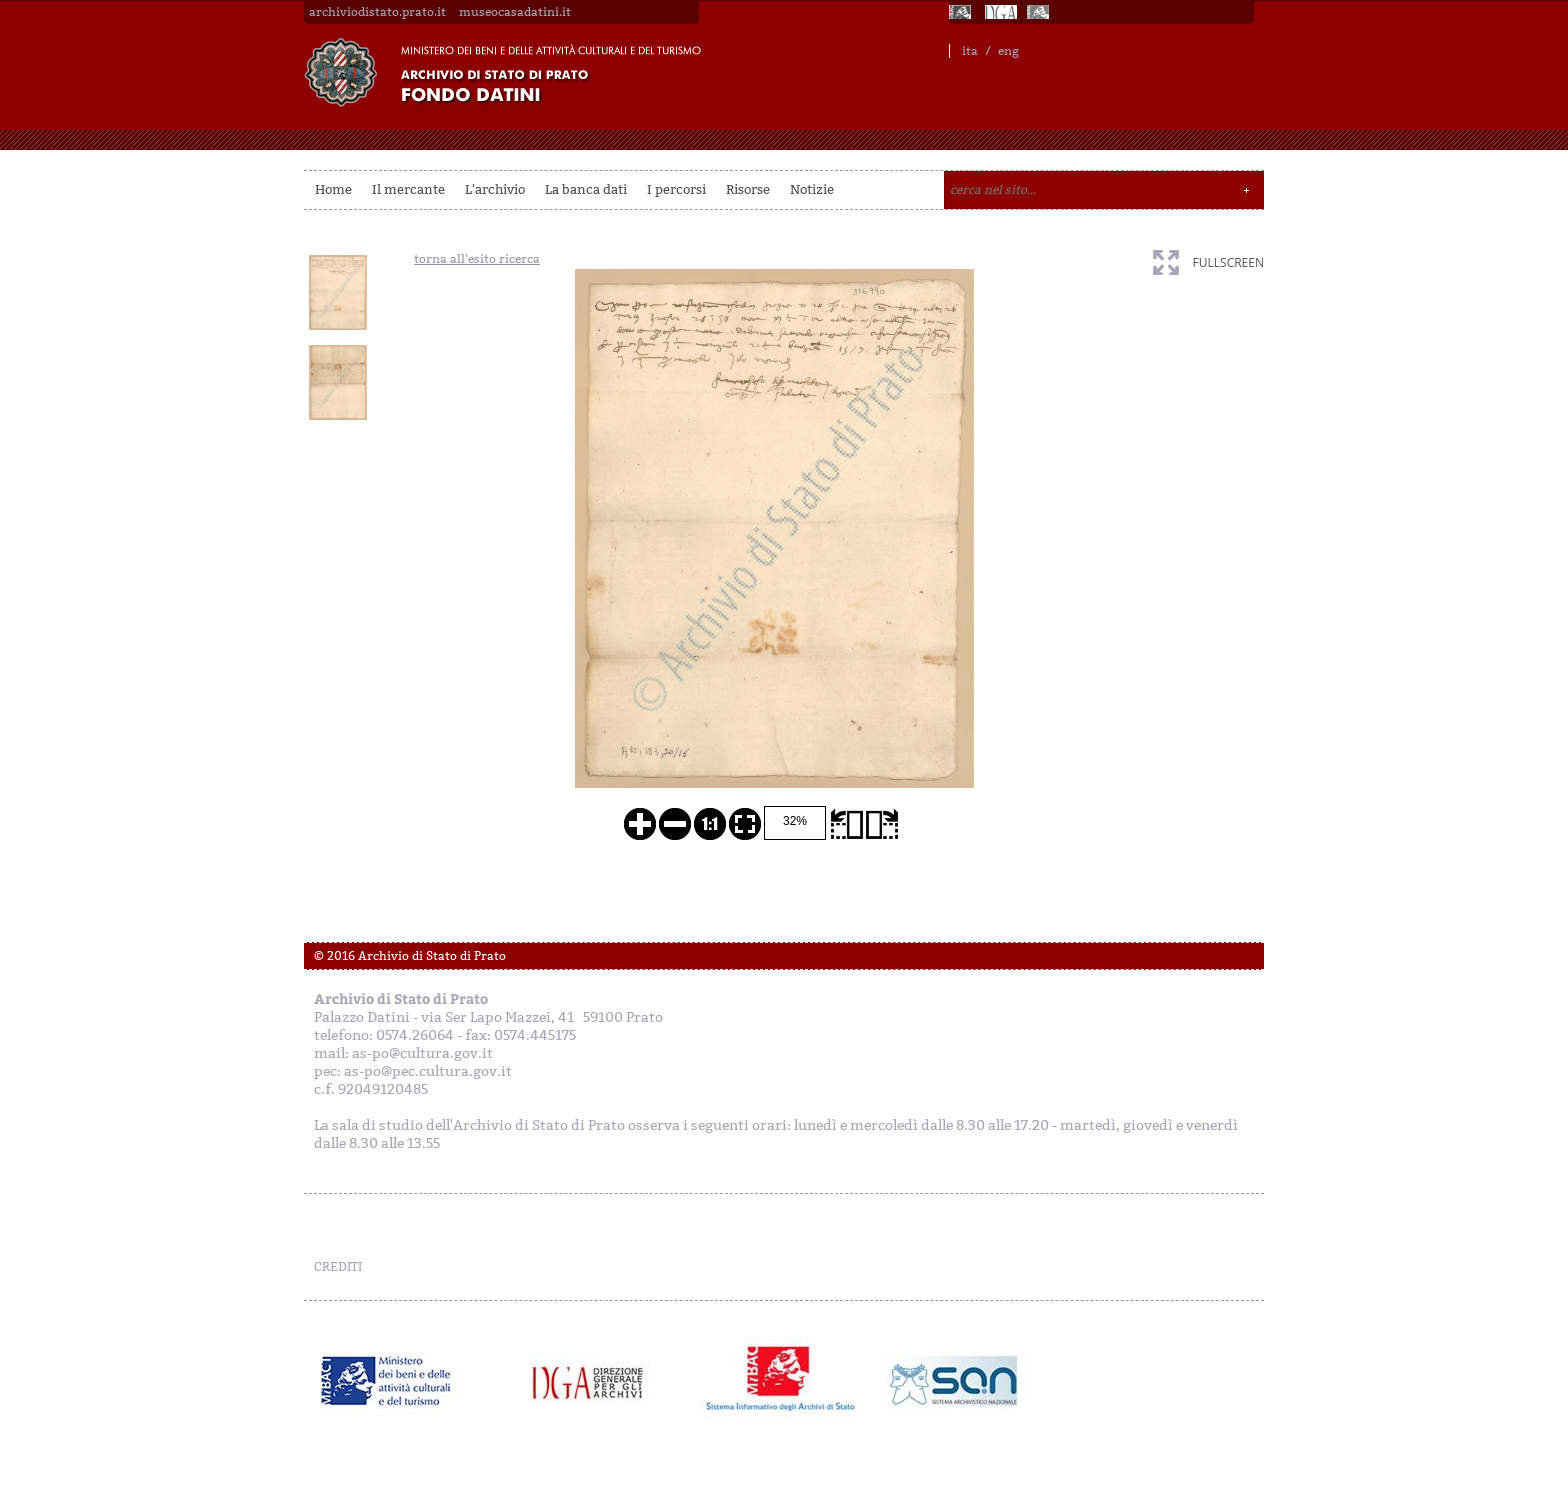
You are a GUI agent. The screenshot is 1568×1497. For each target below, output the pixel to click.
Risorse (748, 189)
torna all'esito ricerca (477, 259)
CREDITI (338, 1267)
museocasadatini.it (515, 12)
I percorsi (676, 189)
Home (333, 189)
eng (1008, 51)
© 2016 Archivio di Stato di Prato (410, 956)
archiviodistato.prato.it (377, 12)
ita (970, 51)
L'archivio (495, 189)
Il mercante (408, 189)
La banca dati (586, 189)
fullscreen (1228, 262)
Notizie (812, 189)
